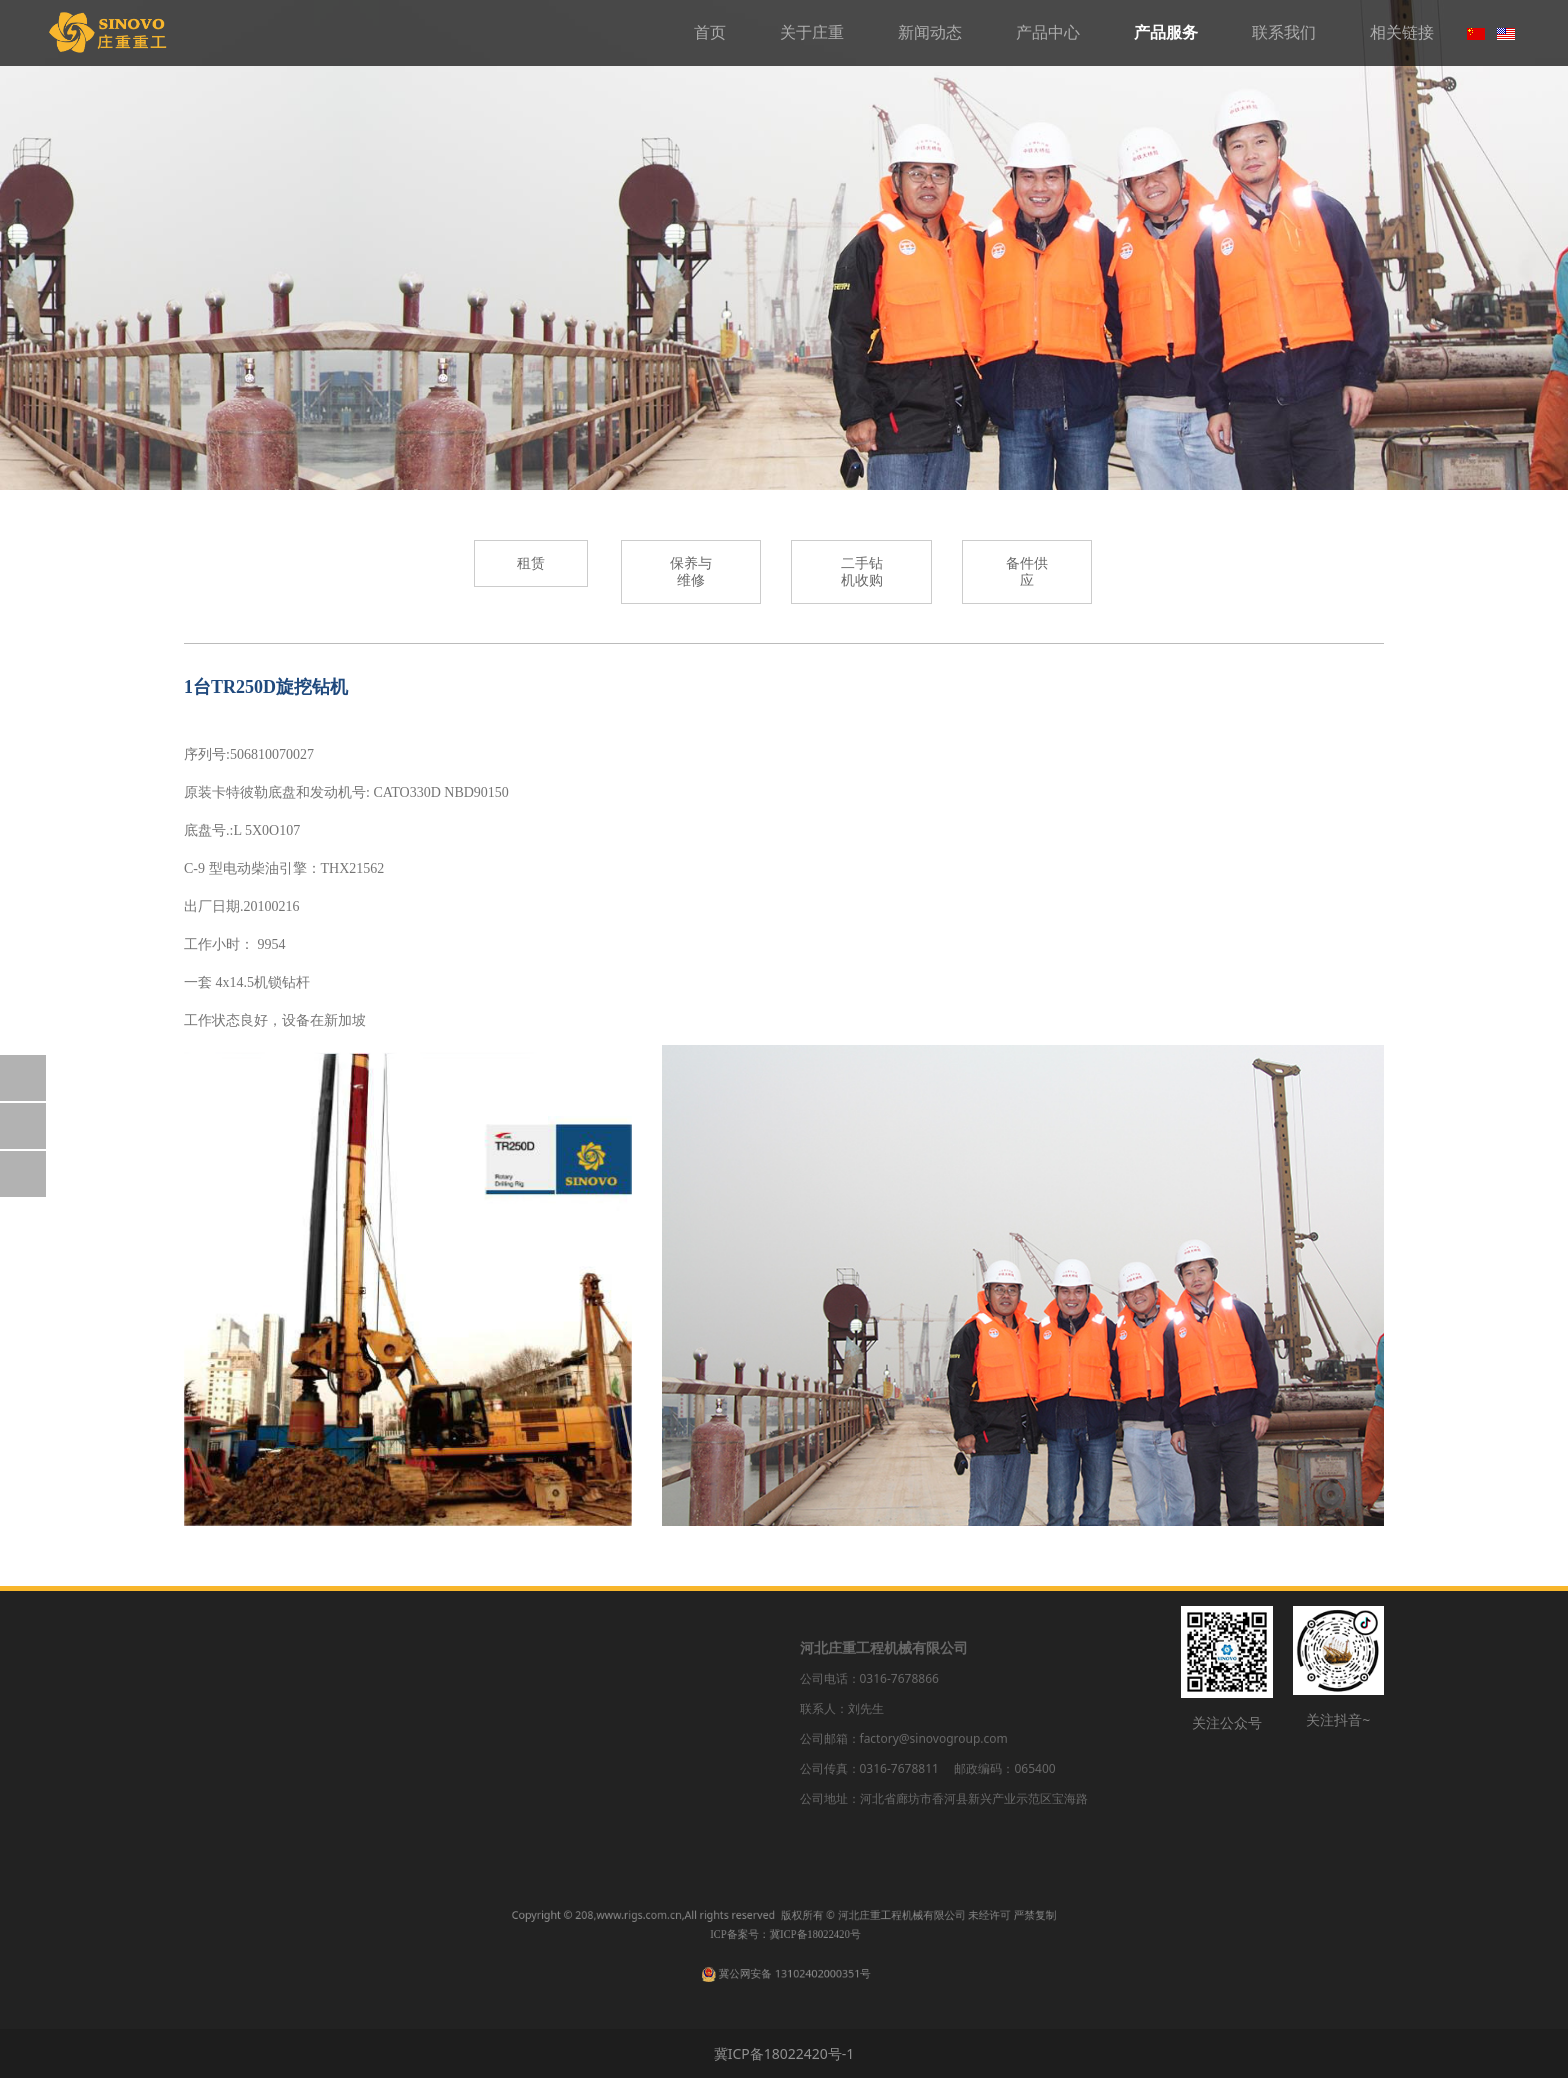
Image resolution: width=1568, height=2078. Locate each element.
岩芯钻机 (520, 1692)
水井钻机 (520, 1727)
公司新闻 (361, 1692)
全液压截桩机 (534, 1762)
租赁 (655, 1692)
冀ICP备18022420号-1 (784, 2053)
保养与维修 (676, 1727)
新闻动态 (930, 32)
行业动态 (361, 1727)
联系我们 (1284, 32)
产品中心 (1048, 32)
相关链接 (1402, 32)
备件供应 (669, 1798)
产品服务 (1166, 32)
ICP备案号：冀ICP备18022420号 (784, 1939)
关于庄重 (812, 32)
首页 (710, 32)
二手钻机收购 (683, 1762)
